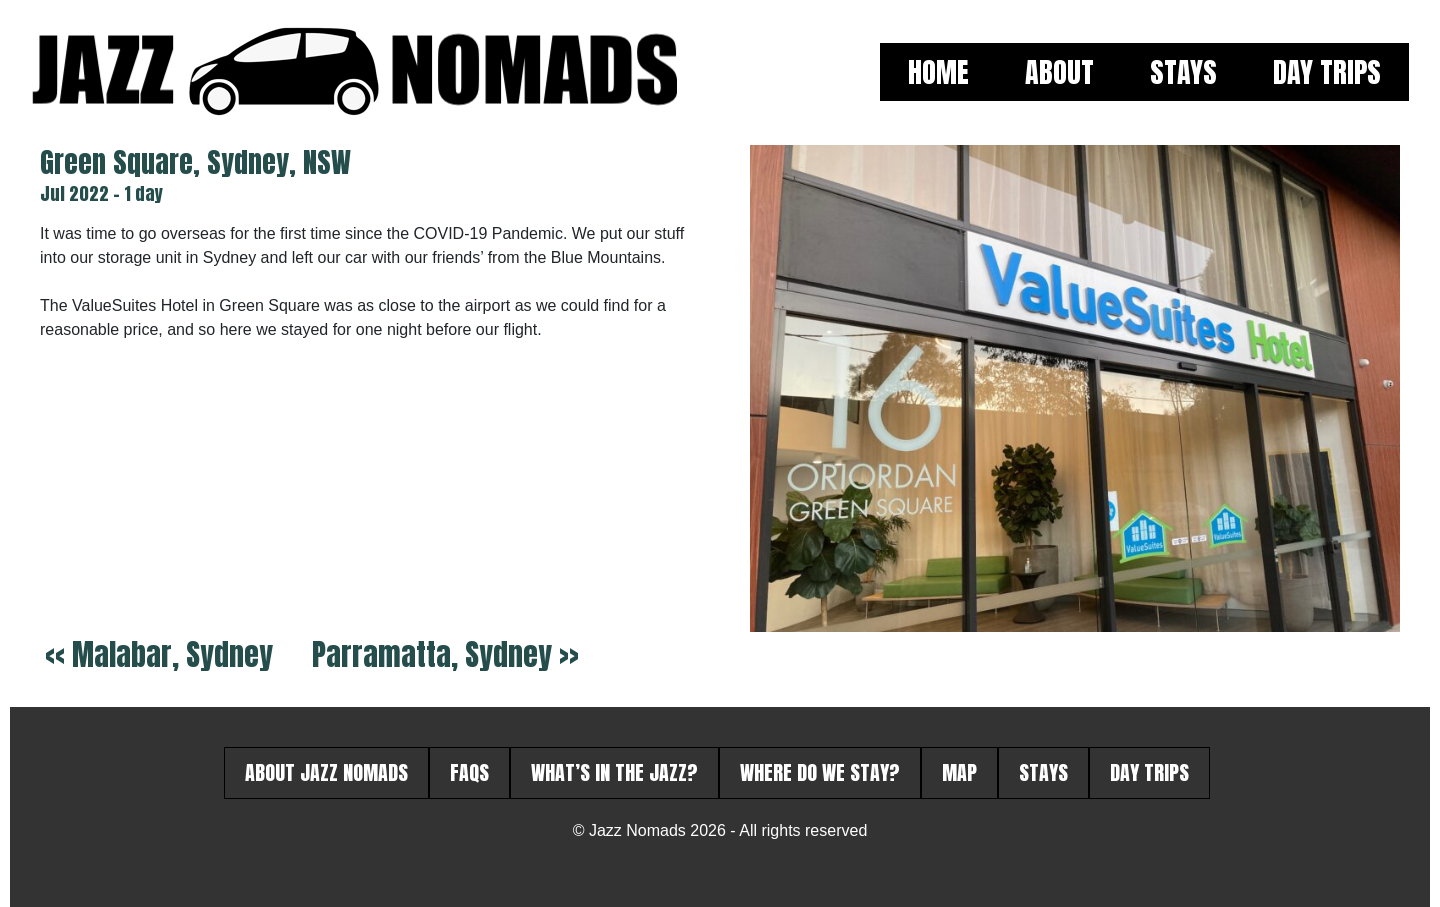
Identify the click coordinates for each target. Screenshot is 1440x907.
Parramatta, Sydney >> (445, 654)
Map (959, 772)
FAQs (469, 772)
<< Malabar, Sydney (159, 654)
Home (938, 72)
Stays (1183, 72)
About (1059, 72)
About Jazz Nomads (326, 772)
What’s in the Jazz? (614, 772)
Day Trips (1327, 72)
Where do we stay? (820, 772)
